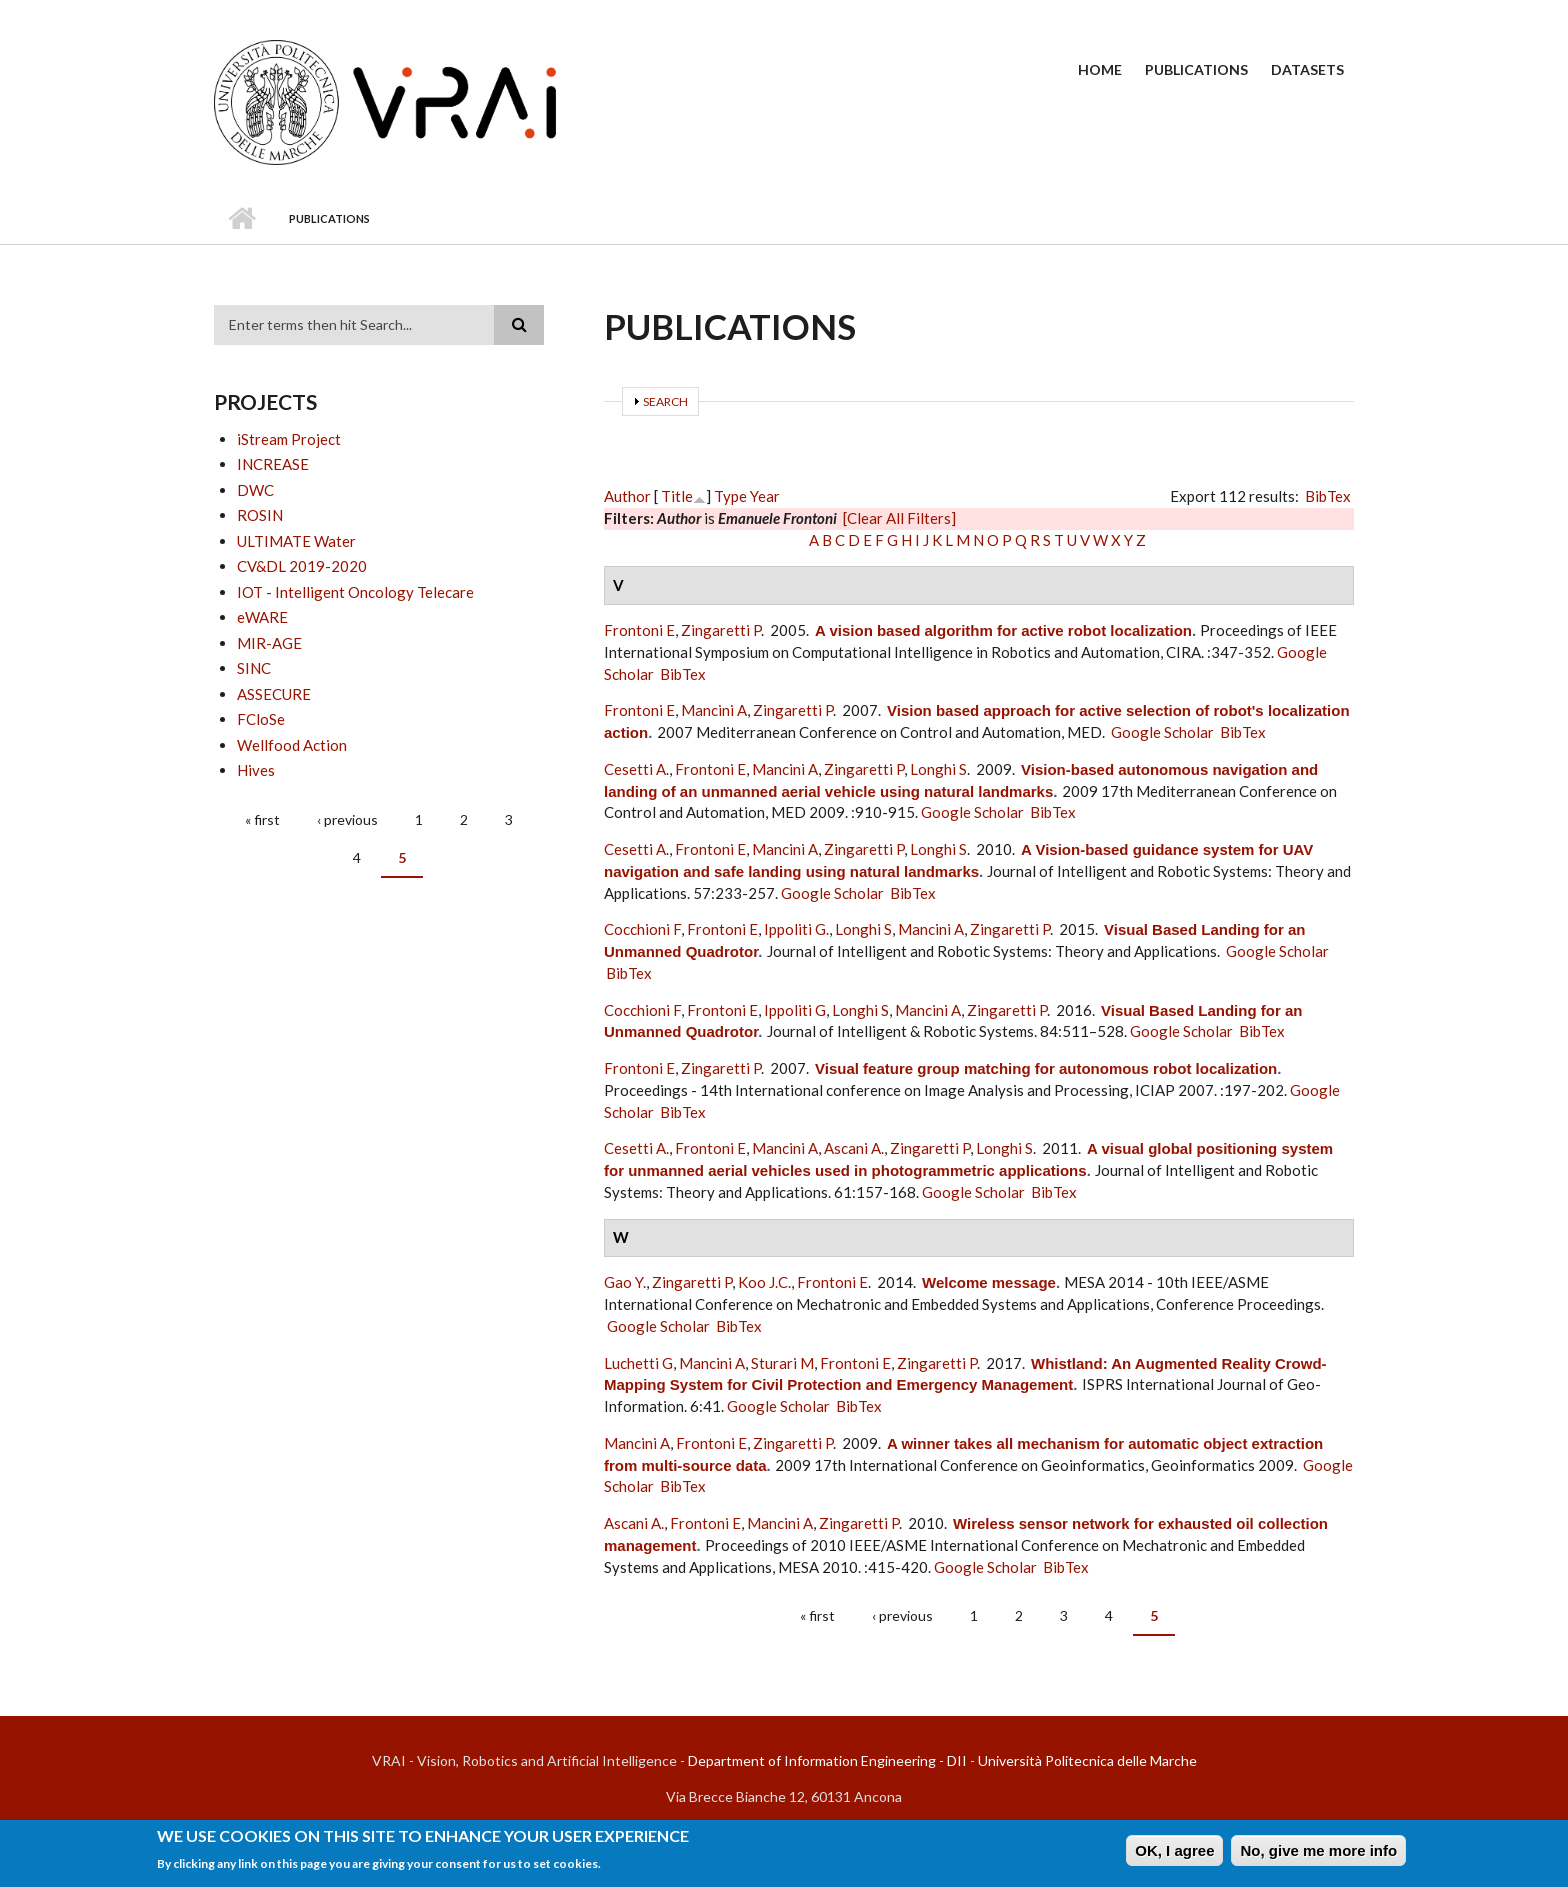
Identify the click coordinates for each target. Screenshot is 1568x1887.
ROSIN (260, 515)
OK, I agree (1174, 1855)
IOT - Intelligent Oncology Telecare (355, 592)
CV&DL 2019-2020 (302, 566)
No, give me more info (1318, 1855)
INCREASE (273, 464)
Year (765, 496)
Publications (1196, 69)
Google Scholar (1162, 732)
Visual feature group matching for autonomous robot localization (1046, 1068)
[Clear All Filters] (899, 518)
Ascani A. (854, 1148)
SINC (254, 668)
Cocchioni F (642, 929)
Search (665, 401)
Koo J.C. (764, 1282)
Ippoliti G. (796, 929)
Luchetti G (638, 1363)
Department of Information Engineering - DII (827, 1760)
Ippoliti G (795, 1010)
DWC (255, 490)
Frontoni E (639, 630)
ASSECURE (274, 694)
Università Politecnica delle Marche (1087, 1760)
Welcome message (989, 1282)
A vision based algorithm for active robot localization (1003, 630)
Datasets (1307, 69)
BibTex (1328, 496)
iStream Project (289, 439)
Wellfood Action (292, 745)
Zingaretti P (721, 630)
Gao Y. (625, 1282)
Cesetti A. (636, 769)
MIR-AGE (269, 643)
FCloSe (261, 719)
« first (262, 819)
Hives (256, 770)
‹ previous (347, 819)
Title (677, 496)
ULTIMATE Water (296, 541)
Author (627, 496)
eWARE (262, 617)
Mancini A (714, 710)
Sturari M (782, 1363)
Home (1100, 69)
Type (730, 496)
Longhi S (938, 769)
